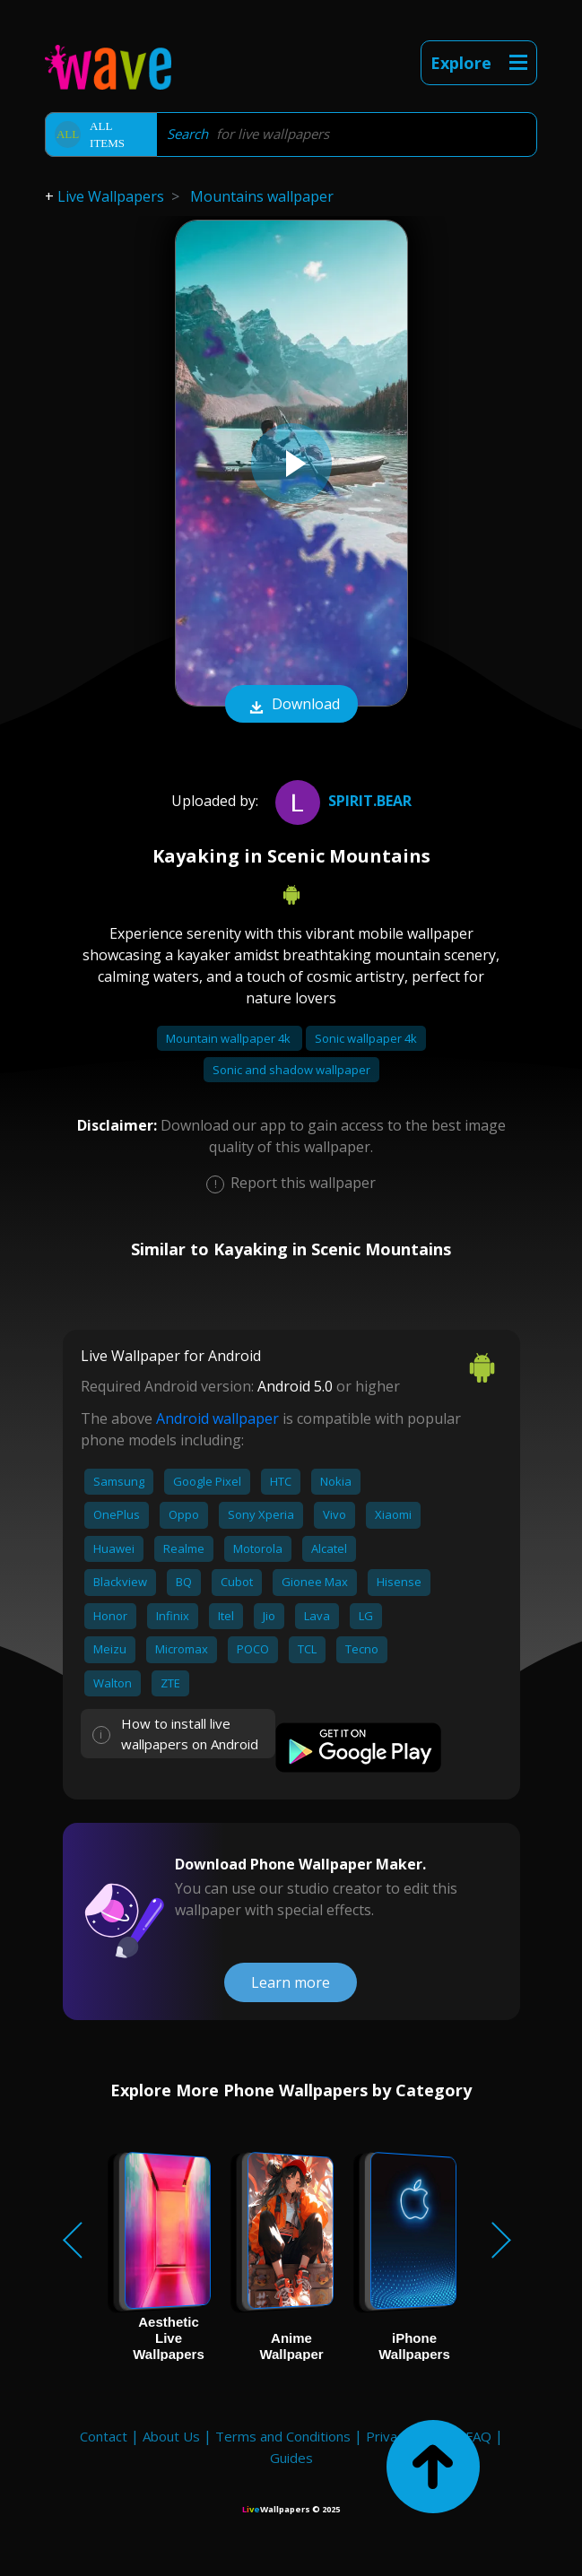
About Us (171, 2436)
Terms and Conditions (283, 2436)
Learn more (290, 1982)
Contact (103, 2436)
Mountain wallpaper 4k (229, 1038)
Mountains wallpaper (262, 196)
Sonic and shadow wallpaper (291, 1070)
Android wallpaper (217, 1418)
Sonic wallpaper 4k (366, 1038)
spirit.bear (341, 801)
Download (291, 705)
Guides (291, 2458)
